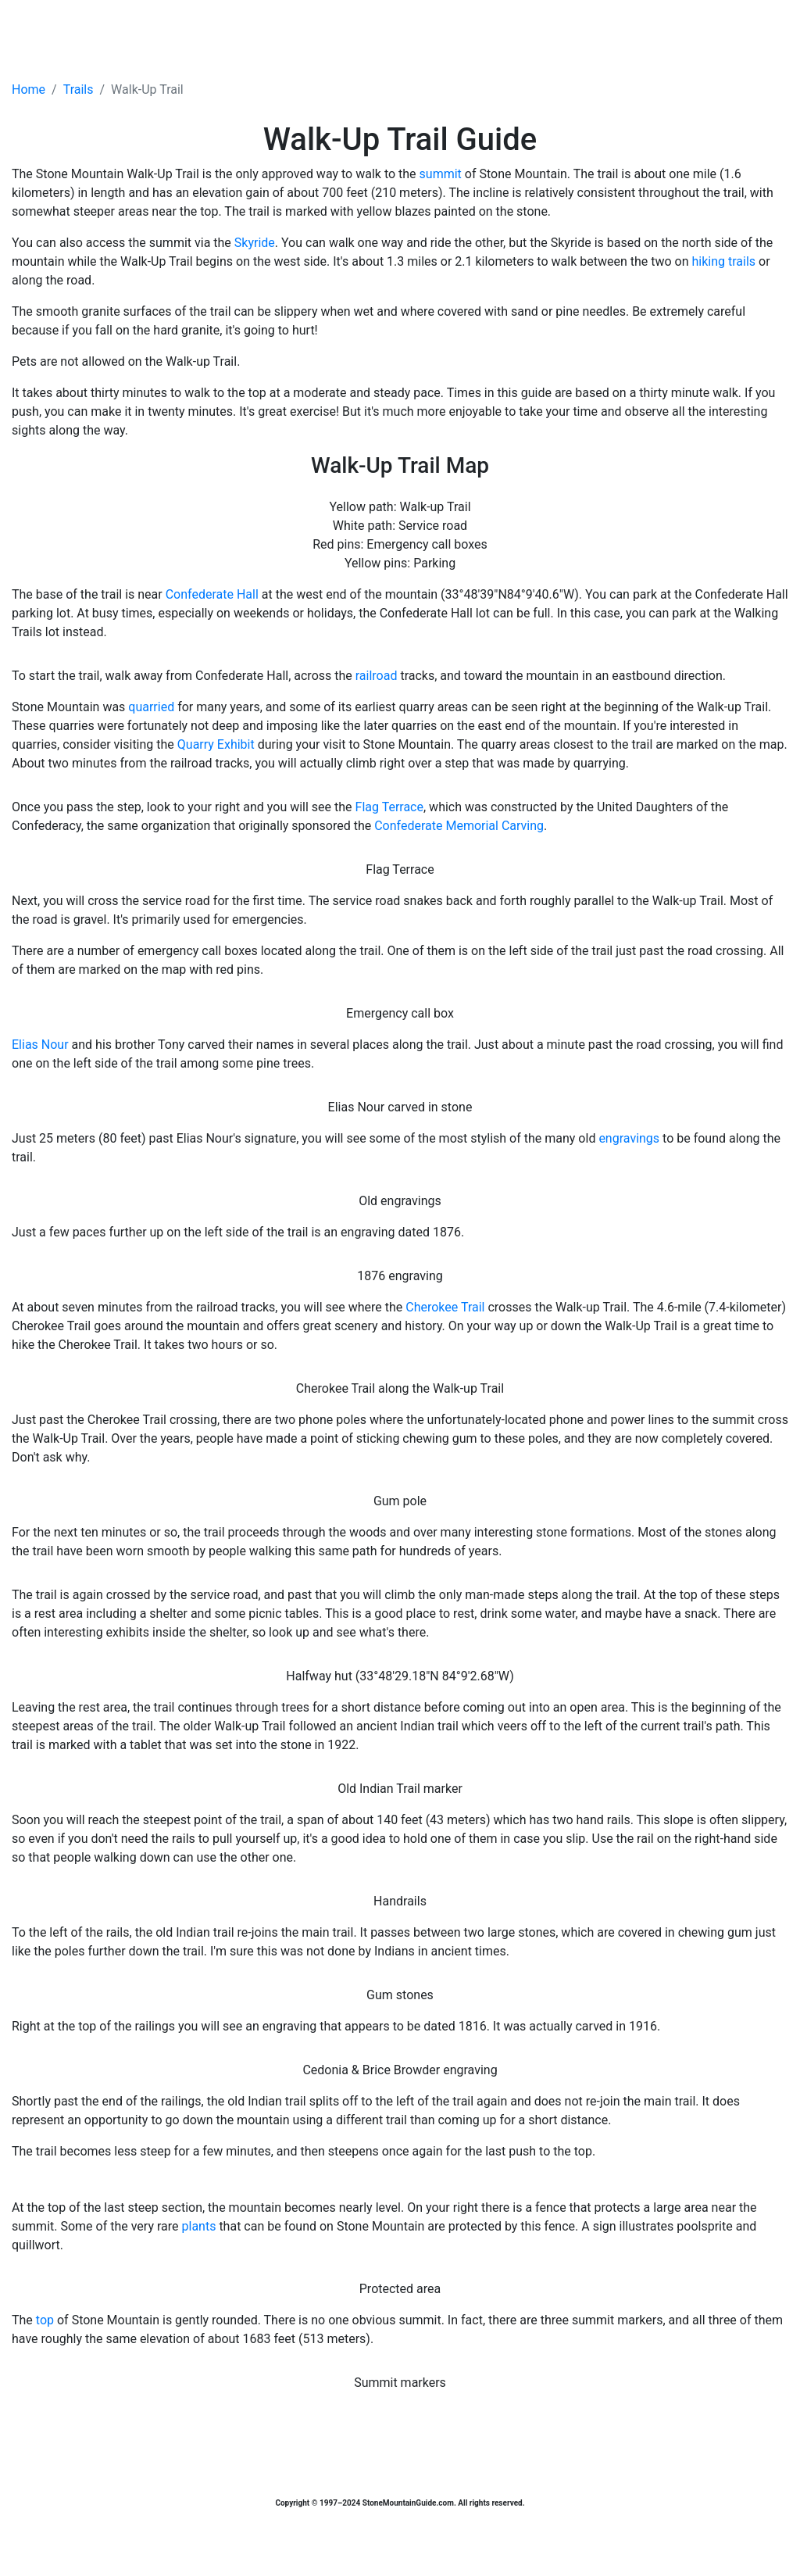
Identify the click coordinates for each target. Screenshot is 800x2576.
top (45, 2320)
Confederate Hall (212, 594)
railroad (376, 675)
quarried (151, 706)
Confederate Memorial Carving (459, 825)
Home (28, 89)
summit (441, 173)
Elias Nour (40, 1044)
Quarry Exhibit (216, 744)
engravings (628, 1138)
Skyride (254, 242)
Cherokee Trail (444, 1307)
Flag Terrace (389, 807)
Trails (78, 89)
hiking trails (724, 261)
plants (199, 2226)
